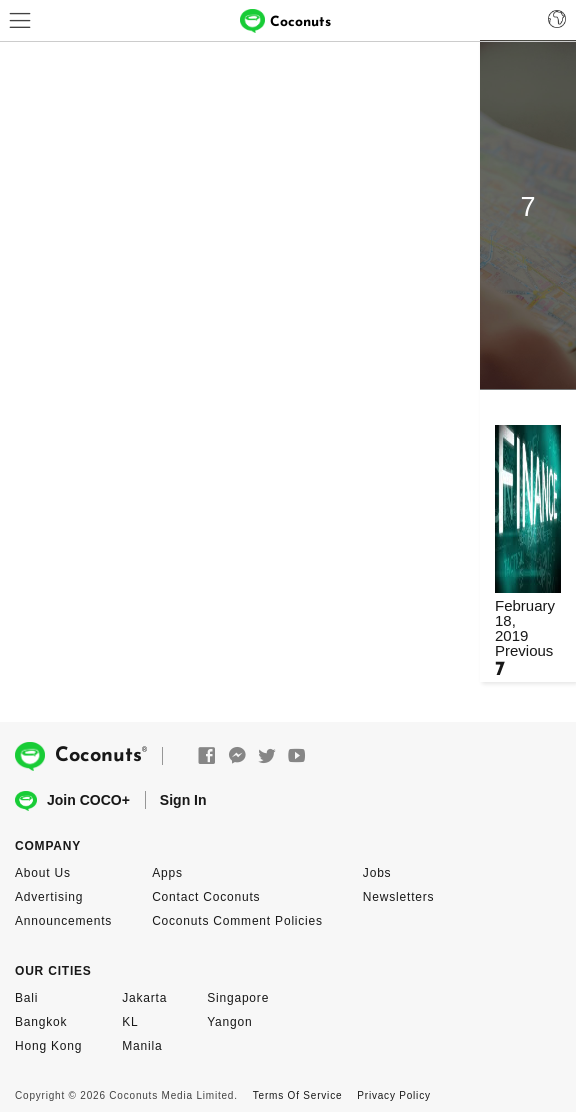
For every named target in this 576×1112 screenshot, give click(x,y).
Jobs (377, 873)
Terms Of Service (297, 1095)
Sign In (183, 800)
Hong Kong (48, 1046)
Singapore (238, 998)
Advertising (49, 897)
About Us (43, 873)
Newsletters (398, 897)
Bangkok (41, 1022)
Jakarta (144, 998)
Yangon (229, 1022)
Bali (26, 998)
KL (130, 1022)
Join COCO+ (72, 801)
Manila (142, 1046)
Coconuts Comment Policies (237, 921)
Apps (167, 873)
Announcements (63, 921)
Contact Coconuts (206, 897)
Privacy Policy (393, 1095)
